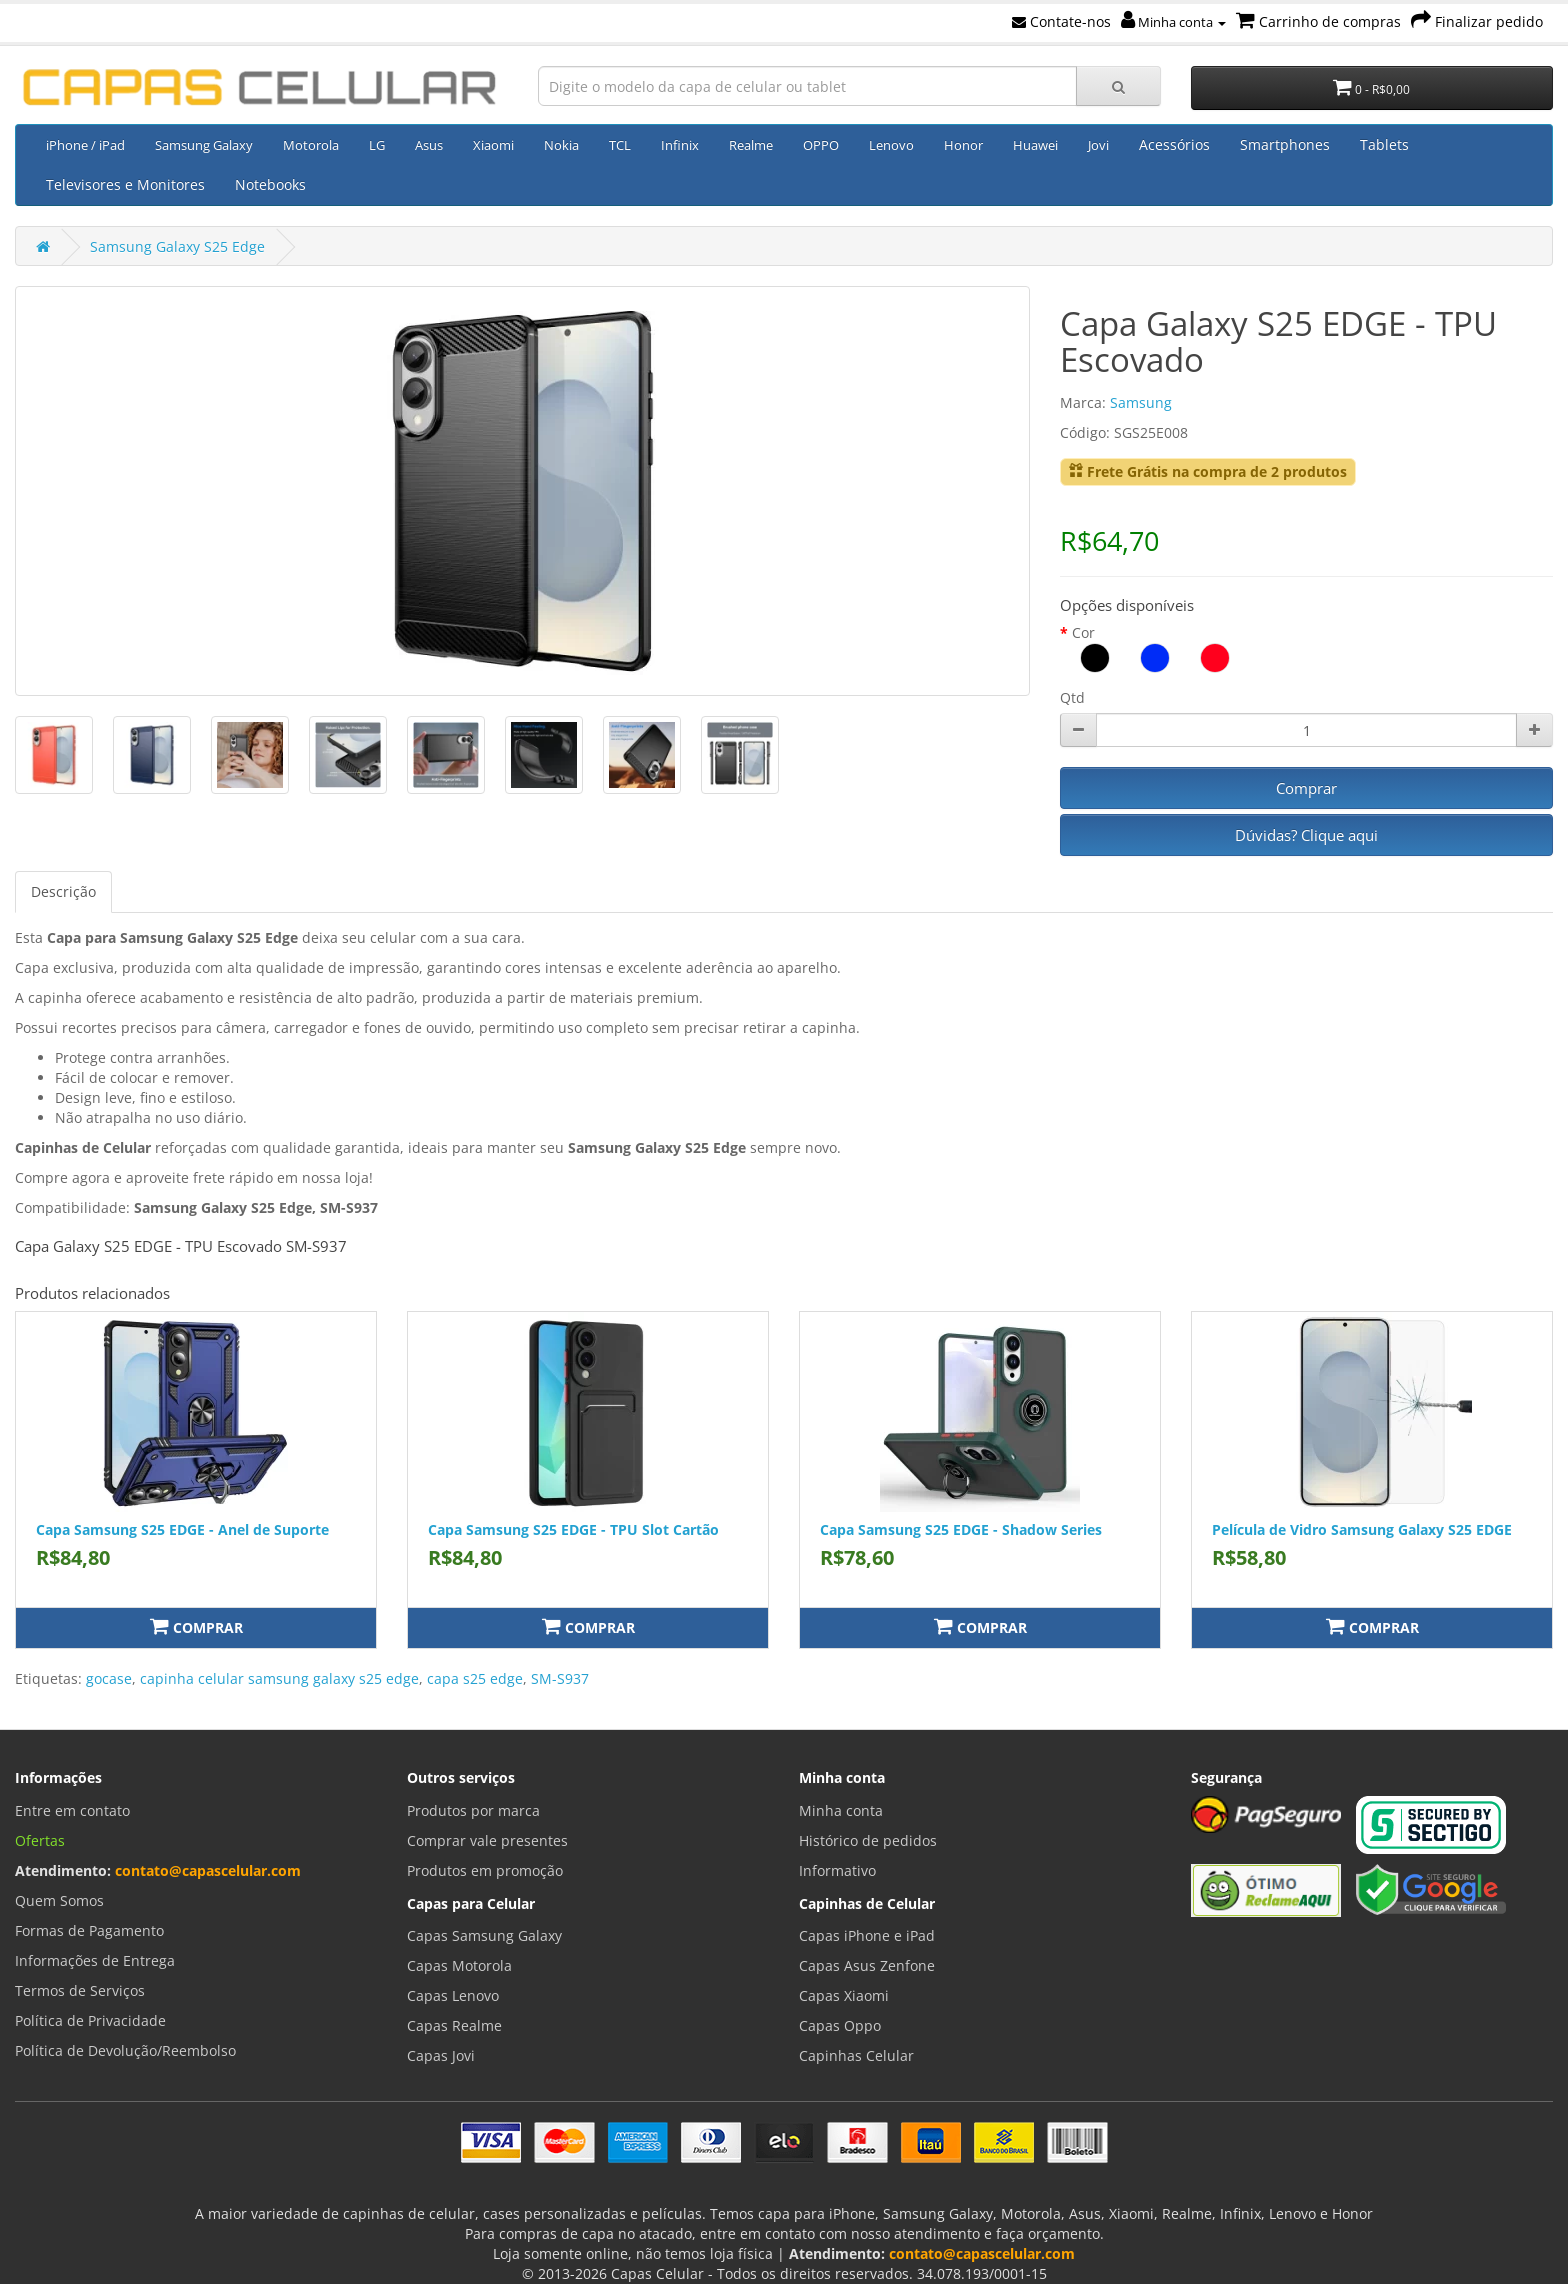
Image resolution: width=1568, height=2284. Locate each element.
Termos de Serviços (80, 1990)
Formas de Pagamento (89, 1930)
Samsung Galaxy (204, 145)
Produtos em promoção (485, 1870)
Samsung (1141, 402)
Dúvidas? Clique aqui (1306, 835)
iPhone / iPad (85, 145)
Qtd (1072, 697)
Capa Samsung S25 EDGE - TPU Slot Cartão (573, 1529)
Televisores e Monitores (125, 184)
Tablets (1384, 144)
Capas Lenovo (453, 1995)
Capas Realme (454, 2025)
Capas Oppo (840, 2025)
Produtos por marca (473, 1810)
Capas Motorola (459, 1965)
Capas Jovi (441, 2055)
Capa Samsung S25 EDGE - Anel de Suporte (182, 1529)
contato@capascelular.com (208, 1870)
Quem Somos (59, 1900)
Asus (429, 145)
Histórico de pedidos (868, 1840)
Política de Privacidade (90, 2020)
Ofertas (40, 1840)
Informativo (837, 1870)
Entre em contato (72, 1810)
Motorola (311, 145)
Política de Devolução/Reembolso (125, 2050)
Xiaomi (493, 145)
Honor (963, 145)
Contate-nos (1061, 21)
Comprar (1306, 788)
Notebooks (270, 184)
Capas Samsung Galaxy (484, 1935)
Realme (751, 145)
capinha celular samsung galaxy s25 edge (279, 1678)
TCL (620, 145)
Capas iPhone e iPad (867, 1935)
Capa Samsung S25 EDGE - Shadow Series (961, 1529)
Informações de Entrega (95, 1960)
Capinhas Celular (856, 2055)
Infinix (680, 145)
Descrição (63, 891)
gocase (109, 1678)
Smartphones (1285, 144)
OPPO (821, 145)
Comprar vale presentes (487, 1840)
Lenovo (891, 145)
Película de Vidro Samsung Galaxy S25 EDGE (1362, 1529)
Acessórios (1174, 144)
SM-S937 (560, 1678)
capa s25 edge (475, 1678)
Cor (1083, 632)
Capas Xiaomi (844, 1995)
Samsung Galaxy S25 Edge (177, 246)
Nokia (561, 145)
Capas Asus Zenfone (867, 1965)
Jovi (1098, 145)
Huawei (1035, 145)
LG (377, 145)
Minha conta (1173, 22)
